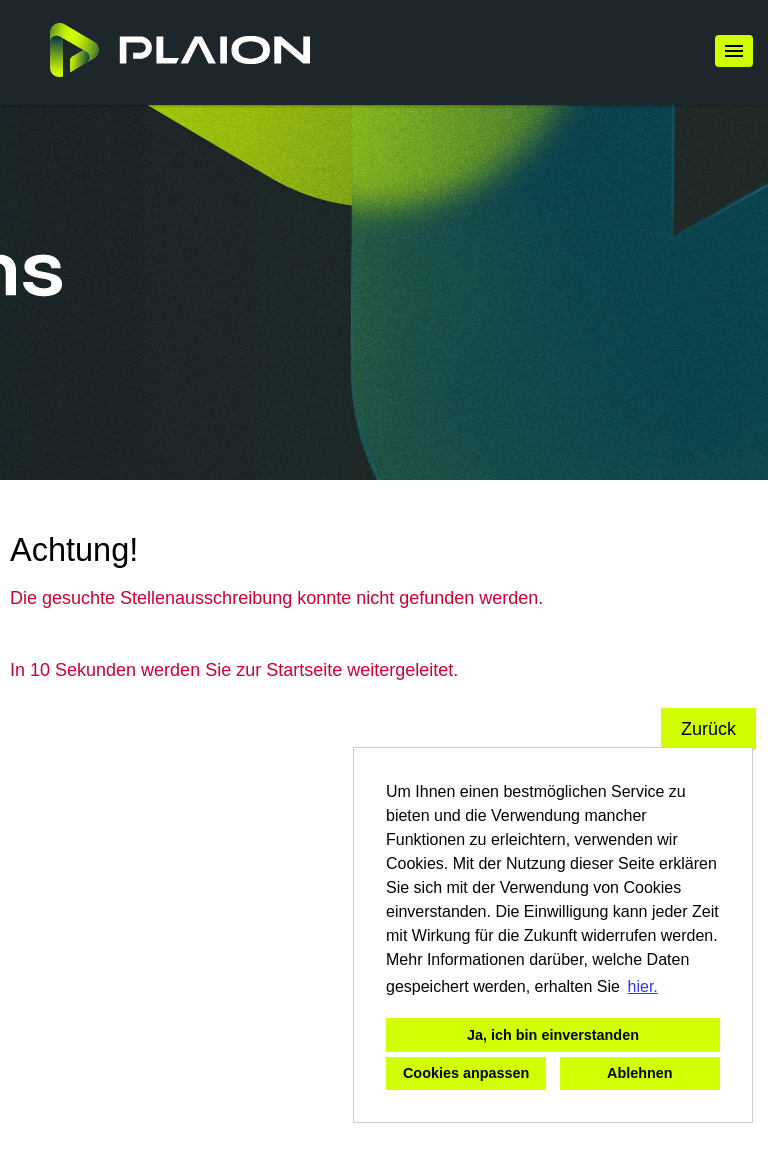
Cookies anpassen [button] (466, 1073)
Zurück (708, 729)
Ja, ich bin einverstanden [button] (553, 1035)
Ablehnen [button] (640, 1073)
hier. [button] (643, 986)
